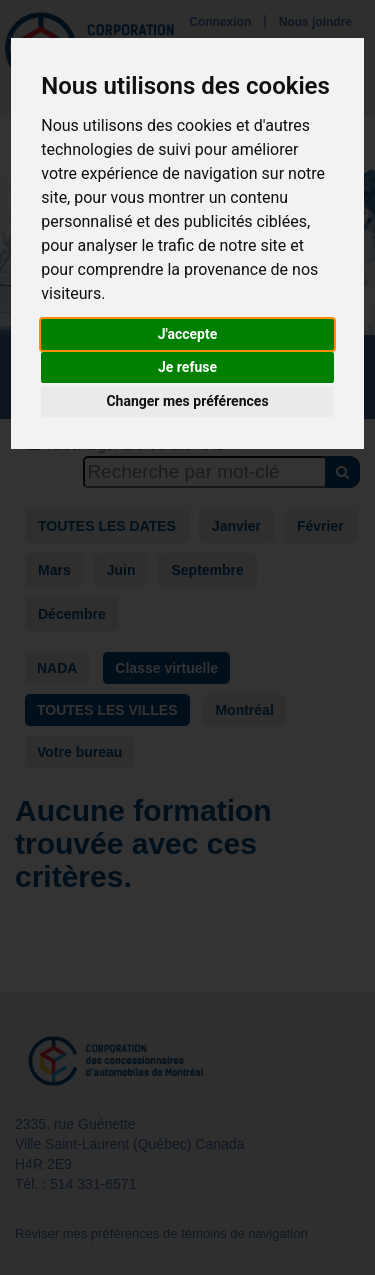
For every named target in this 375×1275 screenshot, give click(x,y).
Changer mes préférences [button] (187, 401)
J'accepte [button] (188, 334)
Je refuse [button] (187, 367)
